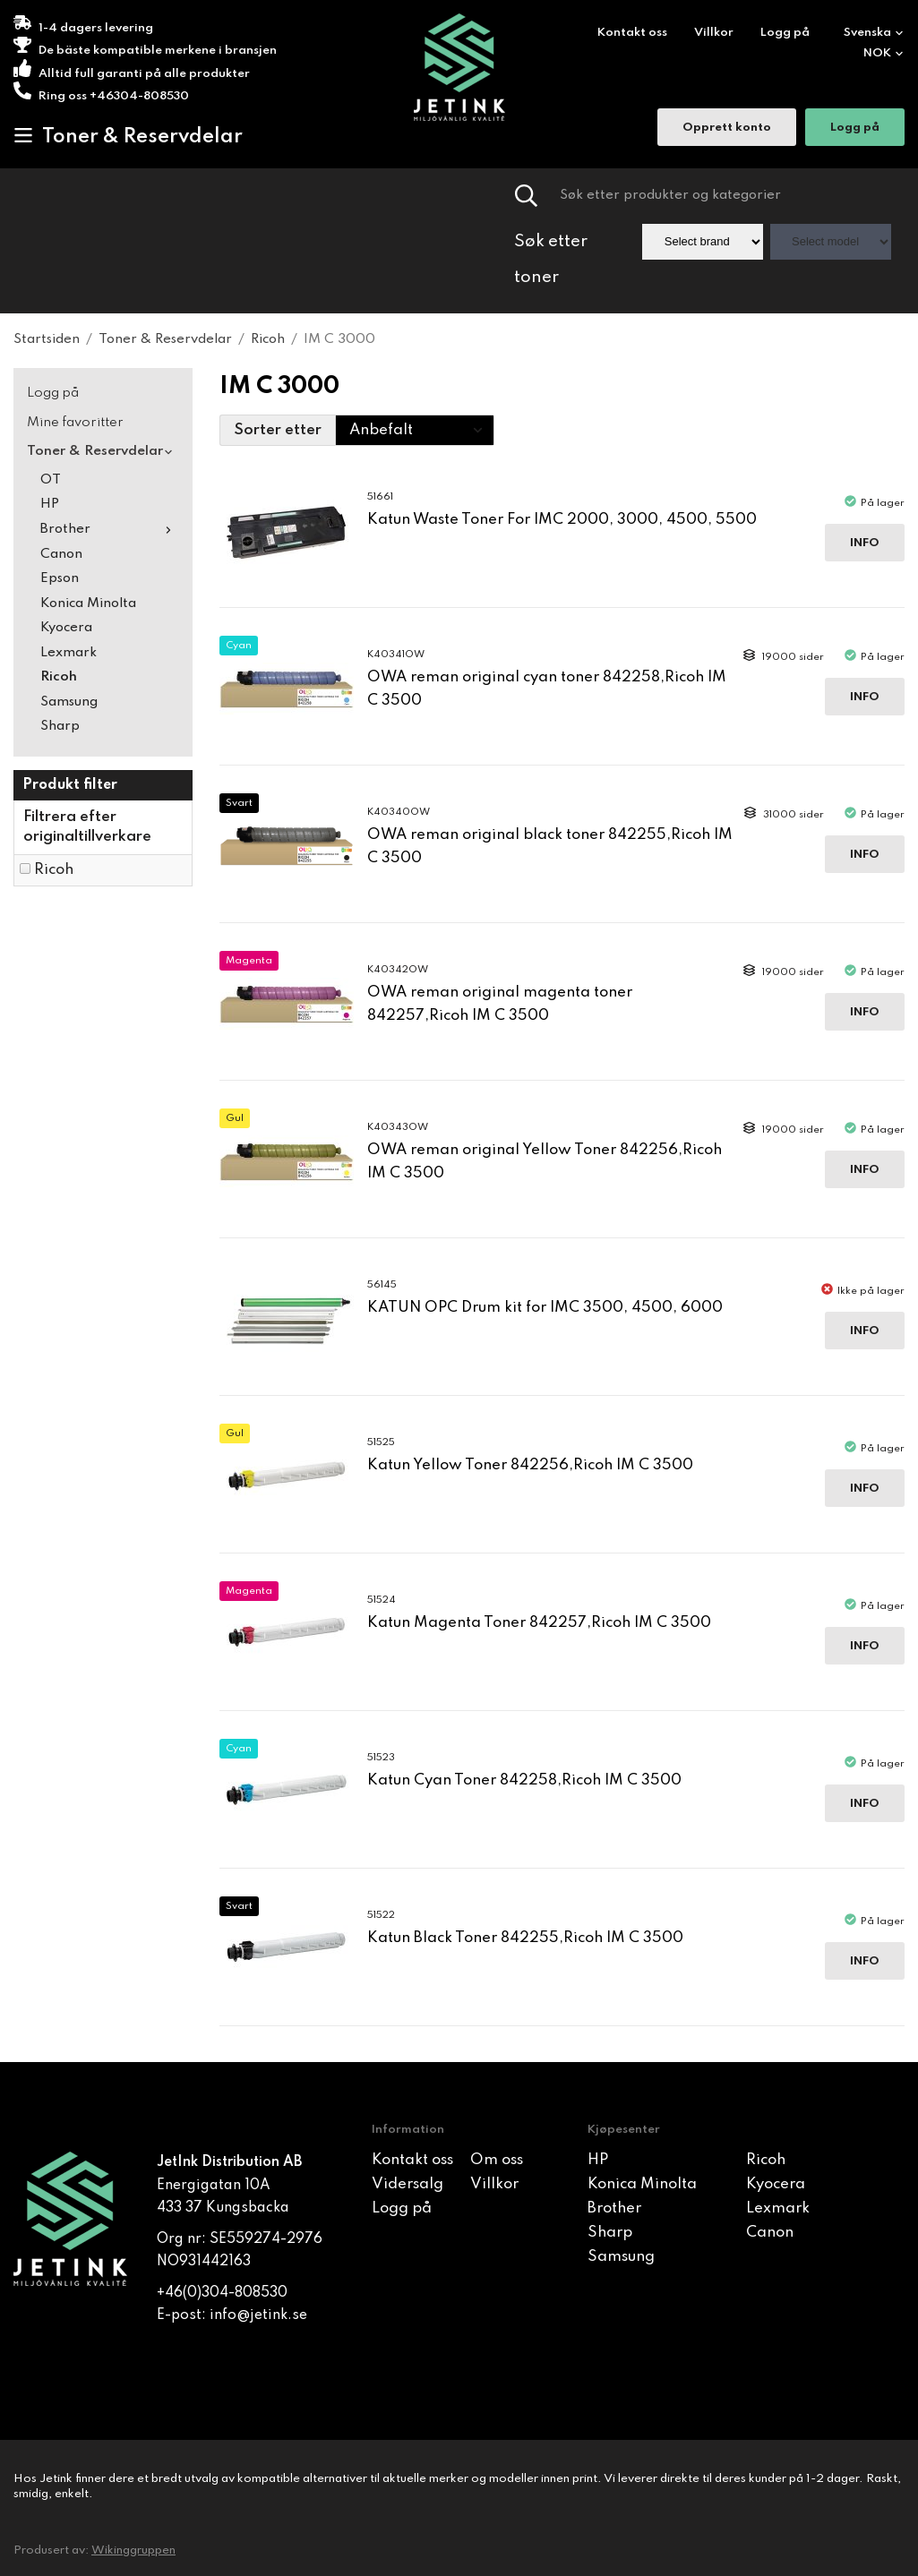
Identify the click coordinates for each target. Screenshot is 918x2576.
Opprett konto (726, 129)
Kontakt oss (632, 33)
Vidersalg (407, 2184)
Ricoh (58, 677)
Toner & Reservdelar (128, 136)
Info (864, 543)
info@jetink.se (258, 2315)
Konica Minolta (88, 603)
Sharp (60, 726)
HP (49, 504)
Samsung (69, 702)
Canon (61, 554)
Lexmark (68, 653)
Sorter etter (278, 430)
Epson (59, 578)
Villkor (714, 33)
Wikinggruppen (133, 2550)
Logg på (785, 33)
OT (50, 480)
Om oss (496, 2160)
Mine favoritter (75, 422)
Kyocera (66, 627)
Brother (109, 529)
